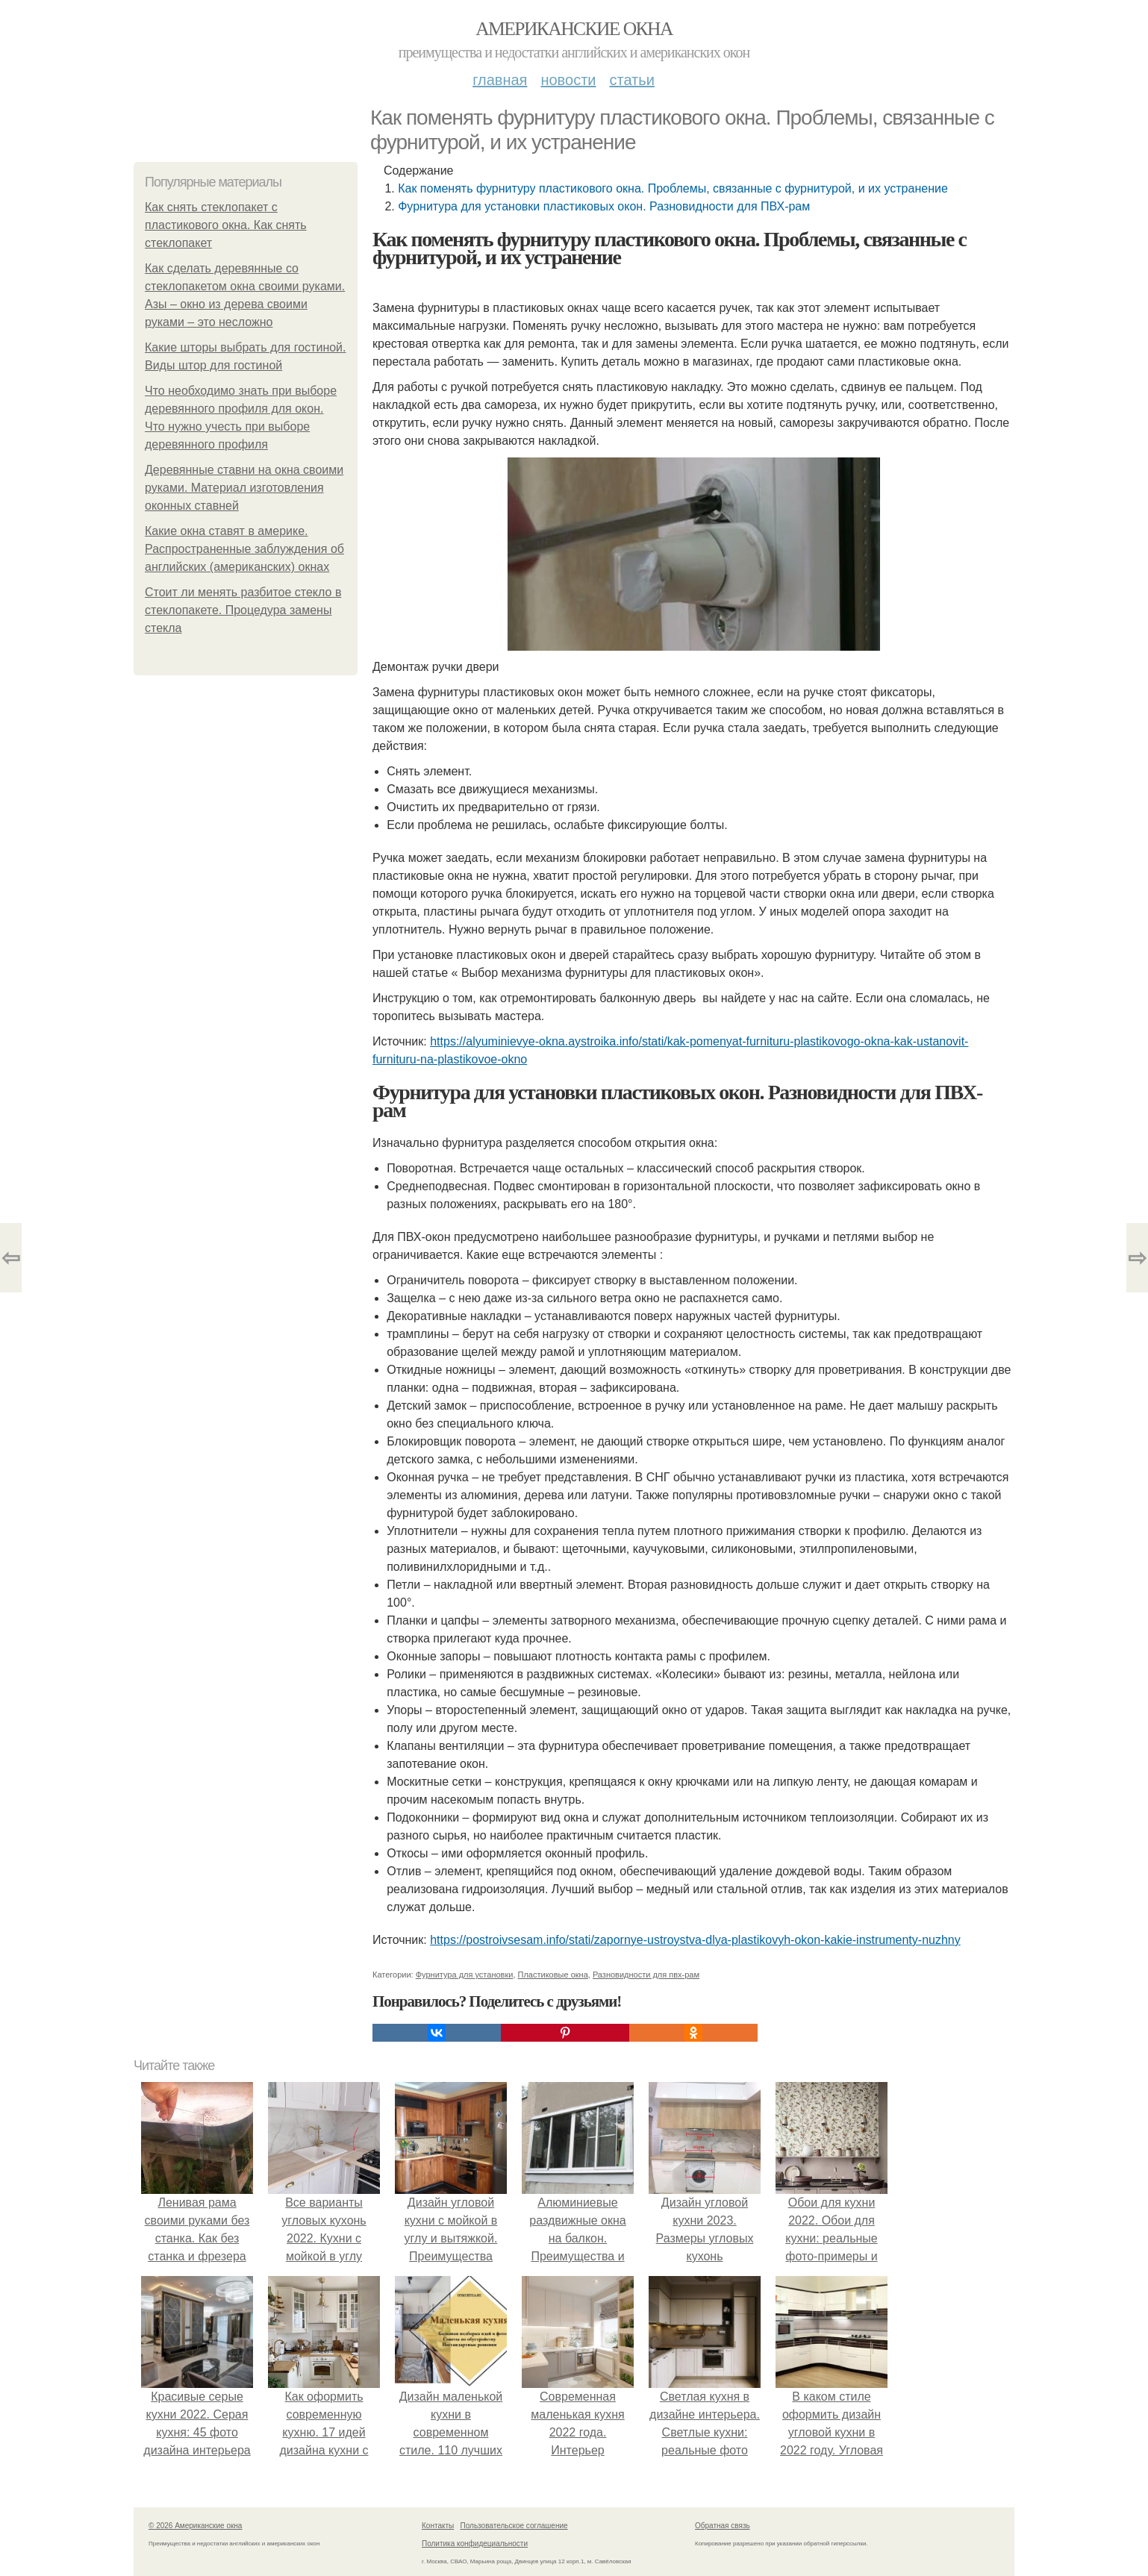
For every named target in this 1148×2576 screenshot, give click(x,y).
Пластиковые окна (553, 1974)
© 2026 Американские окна (195, 2526)
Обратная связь (722, 2526)
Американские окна (574, 29)
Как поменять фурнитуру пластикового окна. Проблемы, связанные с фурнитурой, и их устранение (673, 188)
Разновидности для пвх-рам (646, 1974)
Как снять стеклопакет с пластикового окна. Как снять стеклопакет (226, 225)
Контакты (438, 2526)
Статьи (631, 80)
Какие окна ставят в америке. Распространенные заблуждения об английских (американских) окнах (244, 549)
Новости (568, 80)
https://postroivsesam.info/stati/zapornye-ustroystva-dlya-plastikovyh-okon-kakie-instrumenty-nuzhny (695, 1939)
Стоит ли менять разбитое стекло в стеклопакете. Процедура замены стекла (243, 610)
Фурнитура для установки (465, 1974)
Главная (499, 80)
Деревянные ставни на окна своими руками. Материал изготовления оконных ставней (244, 487)
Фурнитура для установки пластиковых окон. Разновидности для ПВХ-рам (604, 206)
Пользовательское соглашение (514, 2526)
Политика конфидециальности (475, 2543)
